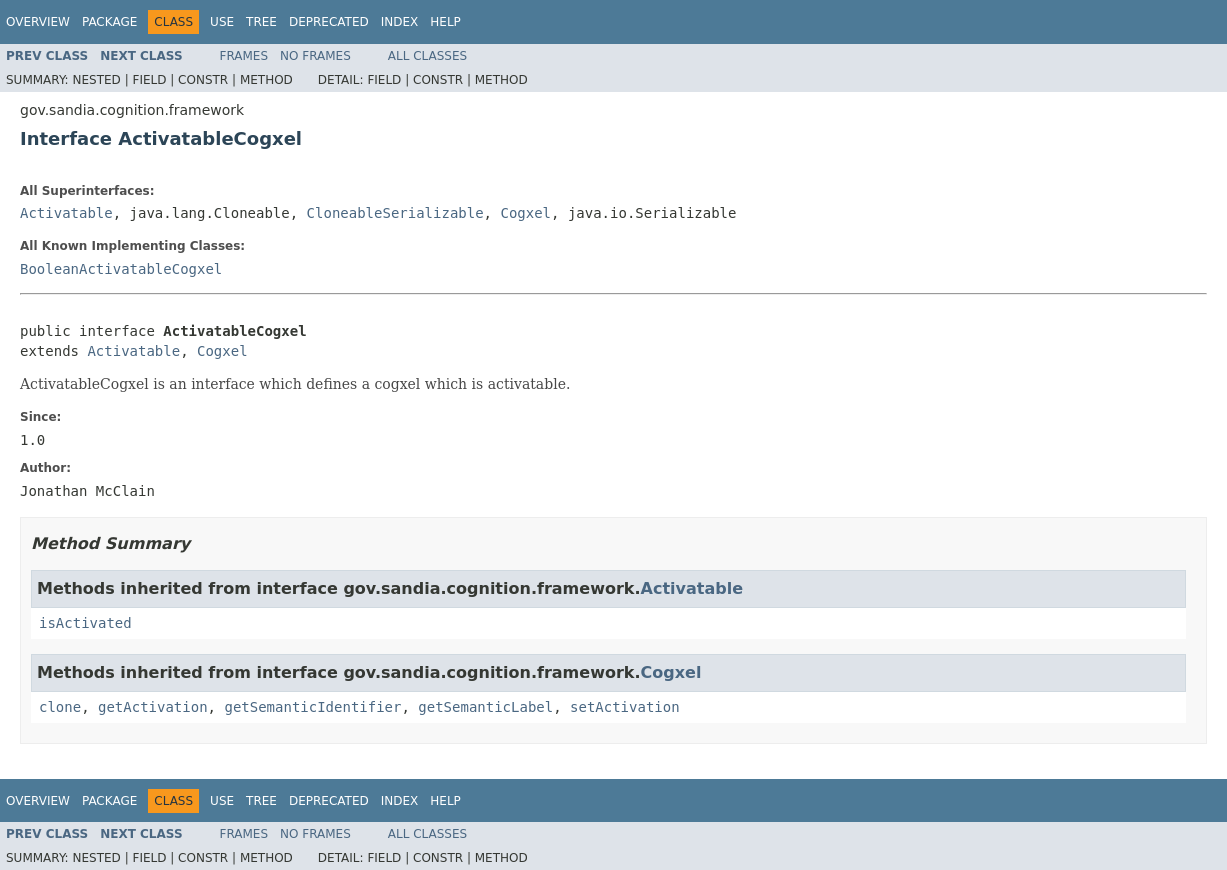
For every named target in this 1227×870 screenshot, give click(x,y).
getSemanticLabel (485, 707)
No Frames (315, 56)
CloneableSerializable (395, 213)
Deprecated (329, 22)
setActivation (625, 707)
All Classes (427, 56)
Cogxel (525, 213)
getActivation (153, 707)
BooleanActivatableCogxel (121, 269)
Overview (38, 22)
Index (400, 22)
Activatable (66, 213)
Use (222, 22)
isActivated (85, 623)
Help (445, 22)
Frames (244, 56)
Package (109, 22)
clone (60, 707)
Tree (261, 22)
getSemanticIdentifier (312, 707)
